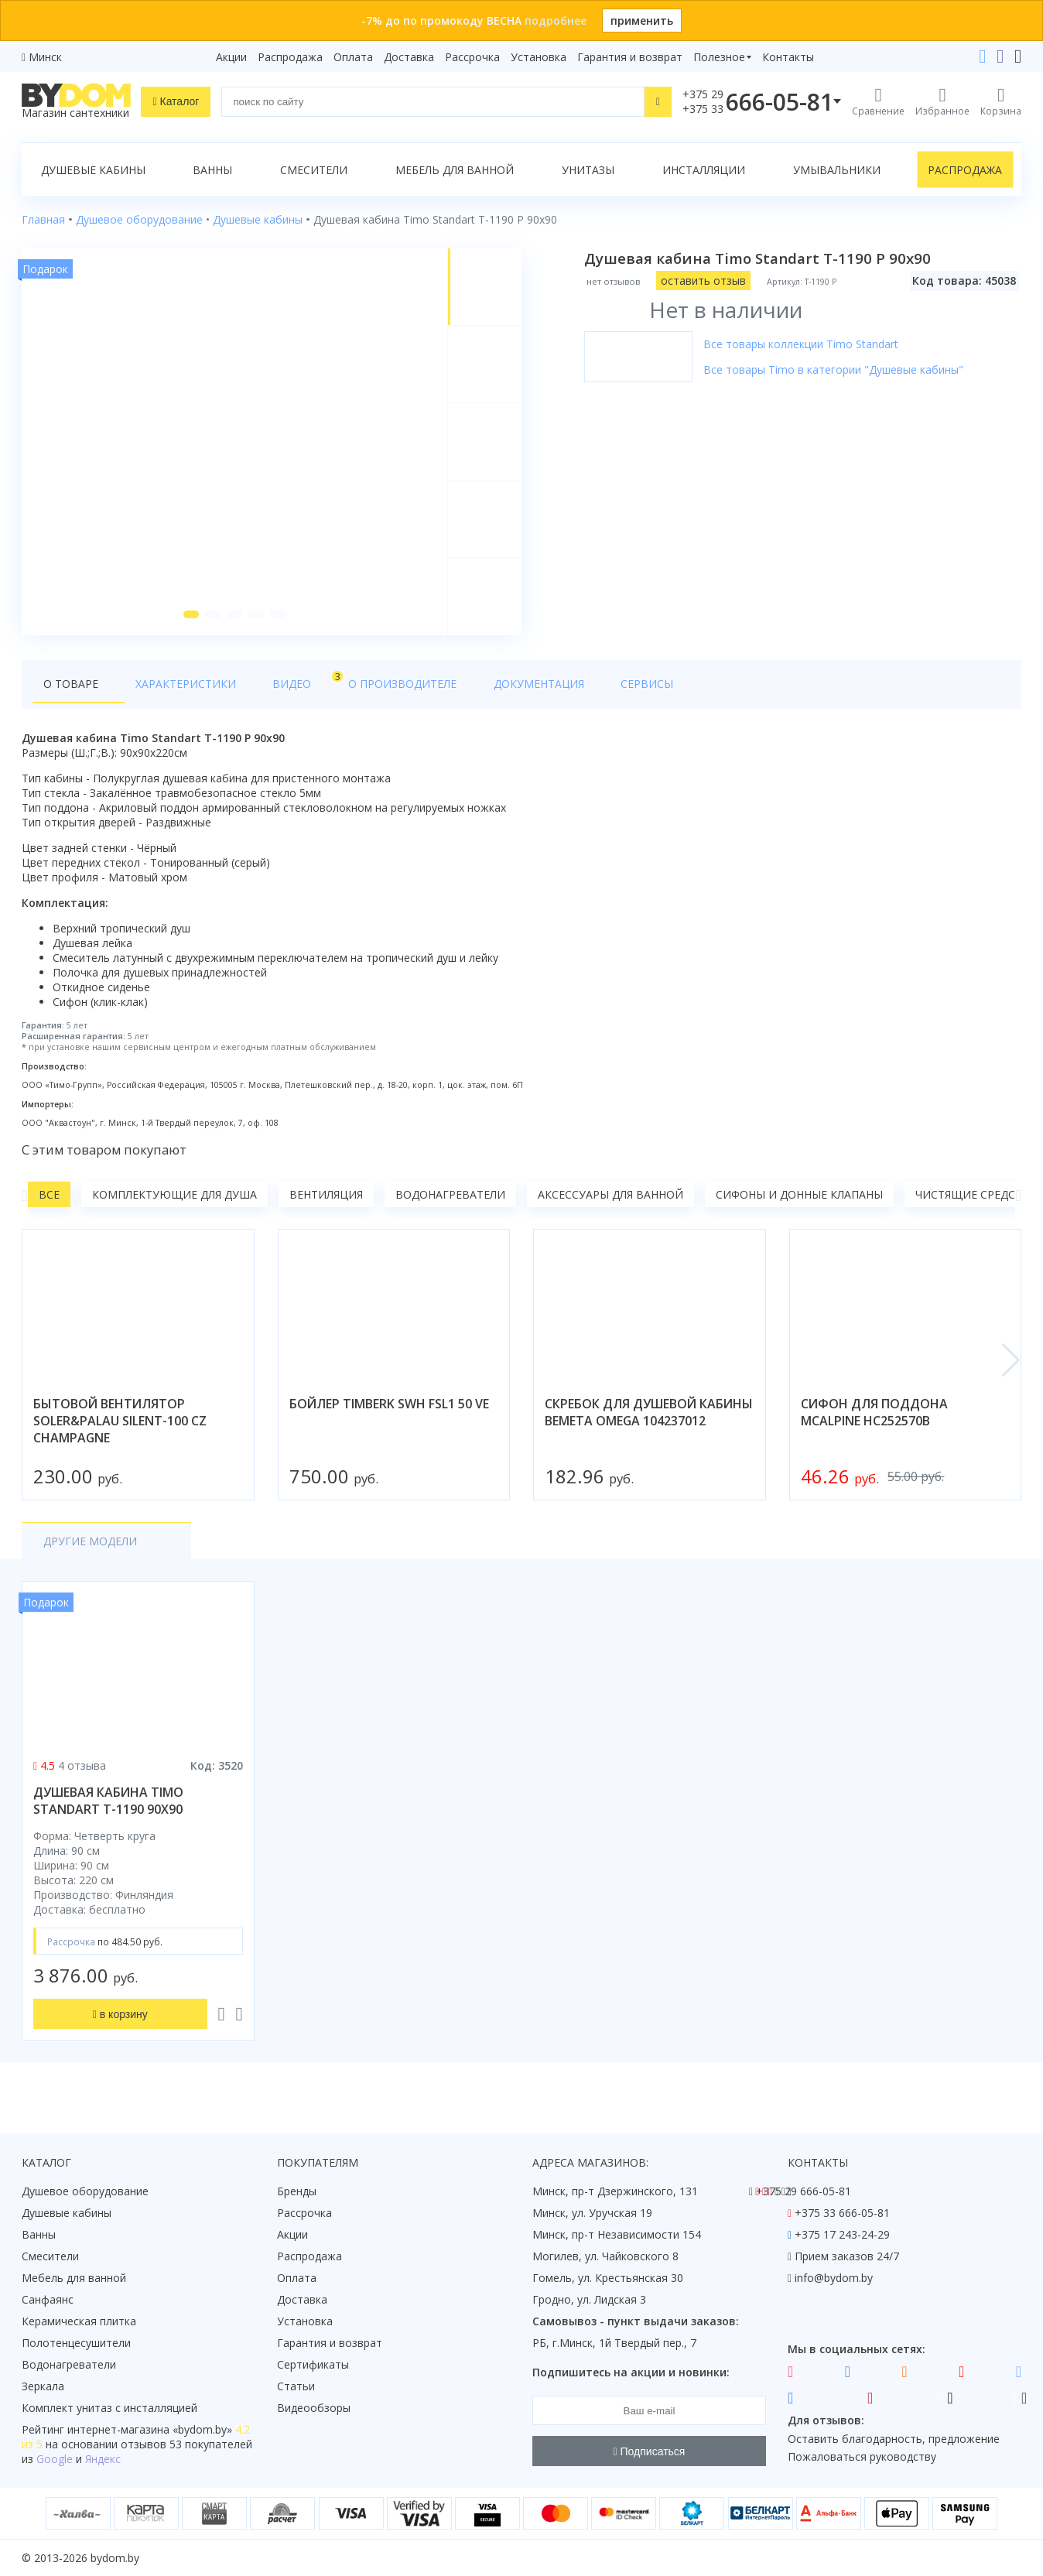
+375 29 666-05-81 (803, 2191)
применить (641, 20)
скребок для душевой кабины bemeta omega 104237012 (649, 1418)
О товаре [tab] (70, 689)
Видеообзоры (314, 2407)
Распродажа (290, 57)
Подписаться (650, 2451)
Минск (45, 57)
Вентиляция (326, 1200)
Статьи (296, 2386)
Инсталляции (703, 169)
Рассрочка (472, 57)
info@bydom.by (834, 2277)
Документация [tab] (478, 689)
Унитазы (588, 169)
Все (49, 1200)
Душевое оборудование (85, 2191)
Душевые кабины (93, 169)
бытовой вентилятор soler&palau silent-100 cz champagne (120, 1426)
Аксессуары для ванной (610, 1200)
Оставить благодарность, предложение (894, 2438)
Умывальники (837, 169)
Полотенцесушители (76, 2342)
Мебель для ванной (454, 169)
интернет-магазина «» (149, 2429)
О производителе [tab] (357, 689)
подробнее (555, 20)
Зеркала (43, 2386)
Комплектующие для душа (174, 1200)
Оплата (353, 57)
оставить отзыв (705, 280)
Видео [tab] (267, 686)
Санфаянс (48, 2299)
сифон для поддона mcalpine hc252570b (874, 1418)
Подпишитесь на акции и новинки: (631, 2372)
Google (54, 2458)
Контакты (788, 57)
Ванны (212, 169)
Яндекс (103, 2458)
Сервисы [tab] (571, 689)
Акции (231, 57)
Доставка (409, 57)
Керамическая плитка (79, 2321)
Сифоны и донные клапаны (799, 1200)
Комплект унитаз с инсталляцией (109, 2407)
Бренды (296, 2191)
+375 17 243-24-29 (842, 2234)
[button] (189, 620)
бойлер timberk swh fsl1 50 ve (389, 1409)
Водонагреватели (450, 1200)
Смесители (313, 169)
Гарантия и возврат (629, 57)
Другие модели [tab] (90, 1547)
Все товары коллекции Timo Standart (803, 344)
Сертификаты (313, 2364)
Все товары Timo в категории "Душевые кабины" (836, 369)
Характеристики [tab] (170, 689)
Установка (538, 57)
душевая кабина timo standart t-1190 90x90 (108, 1807)
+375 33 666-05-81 (842, 2212)
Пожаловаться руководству (862, 2456)
